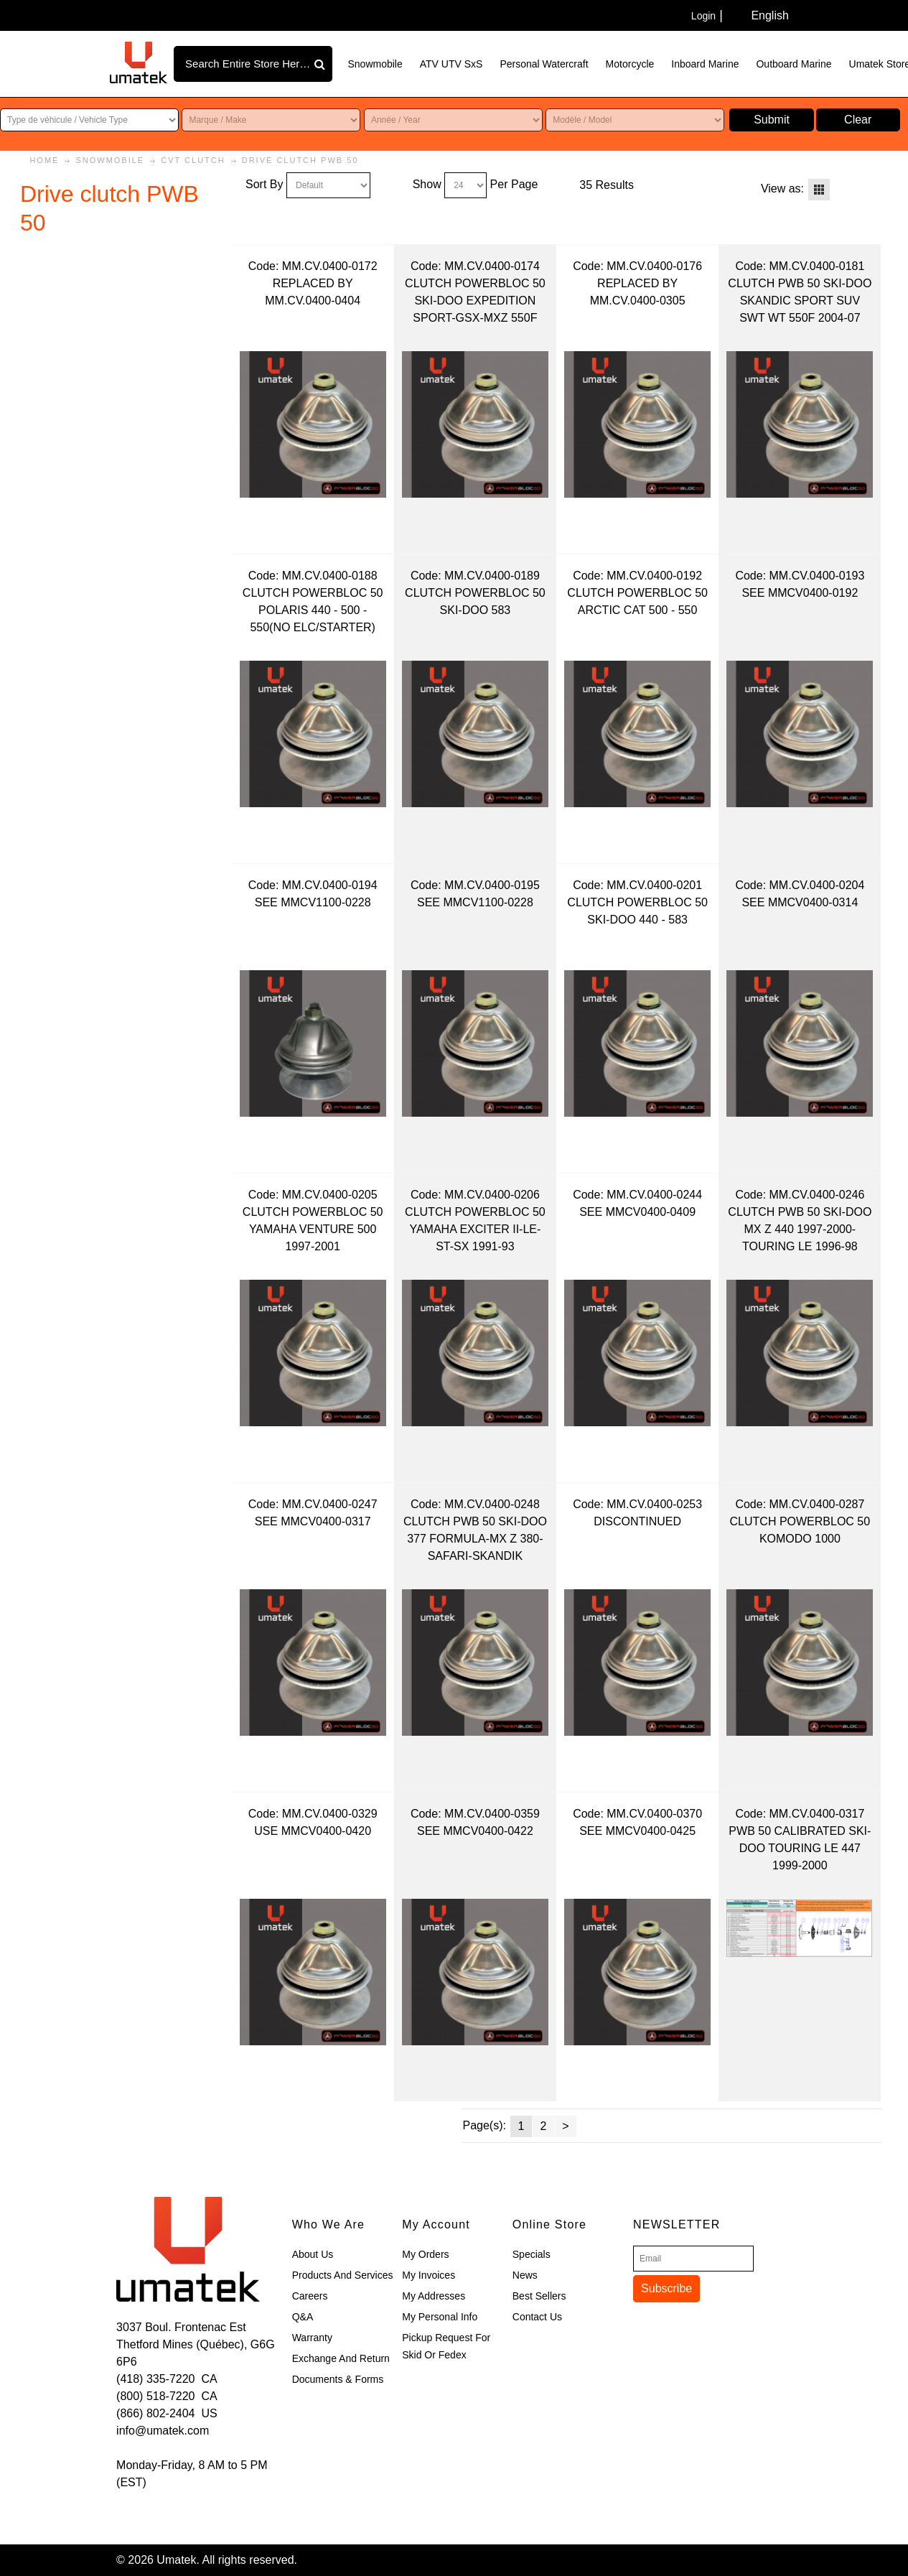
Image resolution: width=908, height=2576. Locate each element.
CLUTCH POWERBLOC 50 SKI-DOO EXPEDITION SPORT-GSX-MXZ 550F (475, 300)
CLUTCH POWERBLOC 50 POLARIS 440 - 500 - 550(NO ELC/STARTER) (313, 610)
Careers (310, 2296)
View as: (782, 188)
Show (427, 184)
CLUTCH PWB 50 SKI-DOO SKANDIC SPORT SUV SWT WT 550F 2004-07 (799, 300)
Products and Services (342, 2275)
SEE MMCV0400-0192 (799, 593)
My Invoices (428, 2275)
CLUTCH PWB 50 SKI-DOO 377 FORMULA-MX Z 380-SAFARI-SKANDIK (475, 1538)
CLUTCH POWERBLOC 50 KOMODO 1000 (800, 1530)
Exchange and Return (341, 2358)
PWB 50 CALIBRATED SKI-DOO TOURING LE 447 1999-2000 (800, 1848)
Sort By (264, 184)
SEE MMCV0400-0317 (313, 1521)
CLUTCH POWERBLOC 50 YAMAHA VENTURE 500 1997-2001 (313, 1229)
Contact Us (537, 2316)
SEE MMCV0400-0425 (637, 1831)
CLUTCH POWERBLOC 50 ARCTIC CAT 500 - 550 (637, 601)
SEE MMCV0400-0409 (637, 1212)
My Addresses (433, 2296)
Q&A (303, 2316)
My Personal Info (439, 2316)
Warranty (312, 2337)
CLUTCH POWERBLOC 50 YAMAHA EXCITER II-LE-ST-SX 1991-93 (475, 1229)
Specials (531, 2254)
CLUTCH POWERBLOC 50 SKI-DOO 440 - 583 (637, 911)
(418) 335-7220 (155, 2379)
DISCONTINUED (637, 1521)
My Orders (425, 2254)
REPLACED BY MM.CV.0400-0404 (312, 292)
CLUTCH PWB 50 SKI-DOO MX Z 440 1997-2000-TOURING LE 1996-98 (799, 1229)
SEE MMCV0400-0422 (475, 1831)
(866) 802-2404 (155, 2413)
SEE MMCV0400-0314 (799, 902)
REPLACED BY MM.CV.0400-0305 (637, 292)
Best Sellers (539, 2296)
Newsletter (676, 2224)
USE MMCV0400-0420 (312, 1831)
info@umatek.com (162, 2430)
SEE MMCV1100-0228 (313, 902)
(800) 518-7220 (155, 2396)
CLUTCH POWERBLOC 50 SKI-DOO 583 (475, 601)
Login (703, 16)
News (525, 2275)
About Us (313, 2254)
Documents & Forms (338, 2379)
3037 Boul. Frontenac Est (181, 2327)
